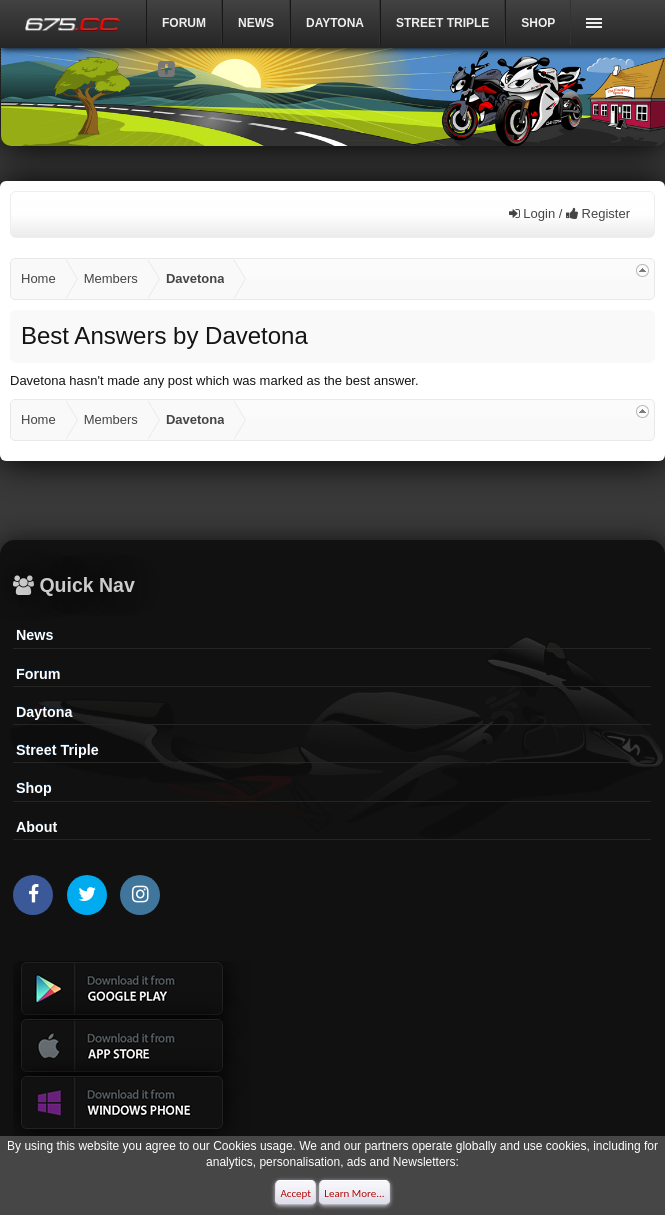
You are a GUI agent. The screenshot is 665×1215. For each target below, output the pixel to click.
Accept (295, 1193)
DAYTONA (335, 23)
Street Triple (442, 23)
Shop (538, 23)
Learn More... (354, 1193)
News (256, 23)
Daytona (44, 712)
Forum (184, 23)
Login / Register (569, 213)
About (36, 827)
